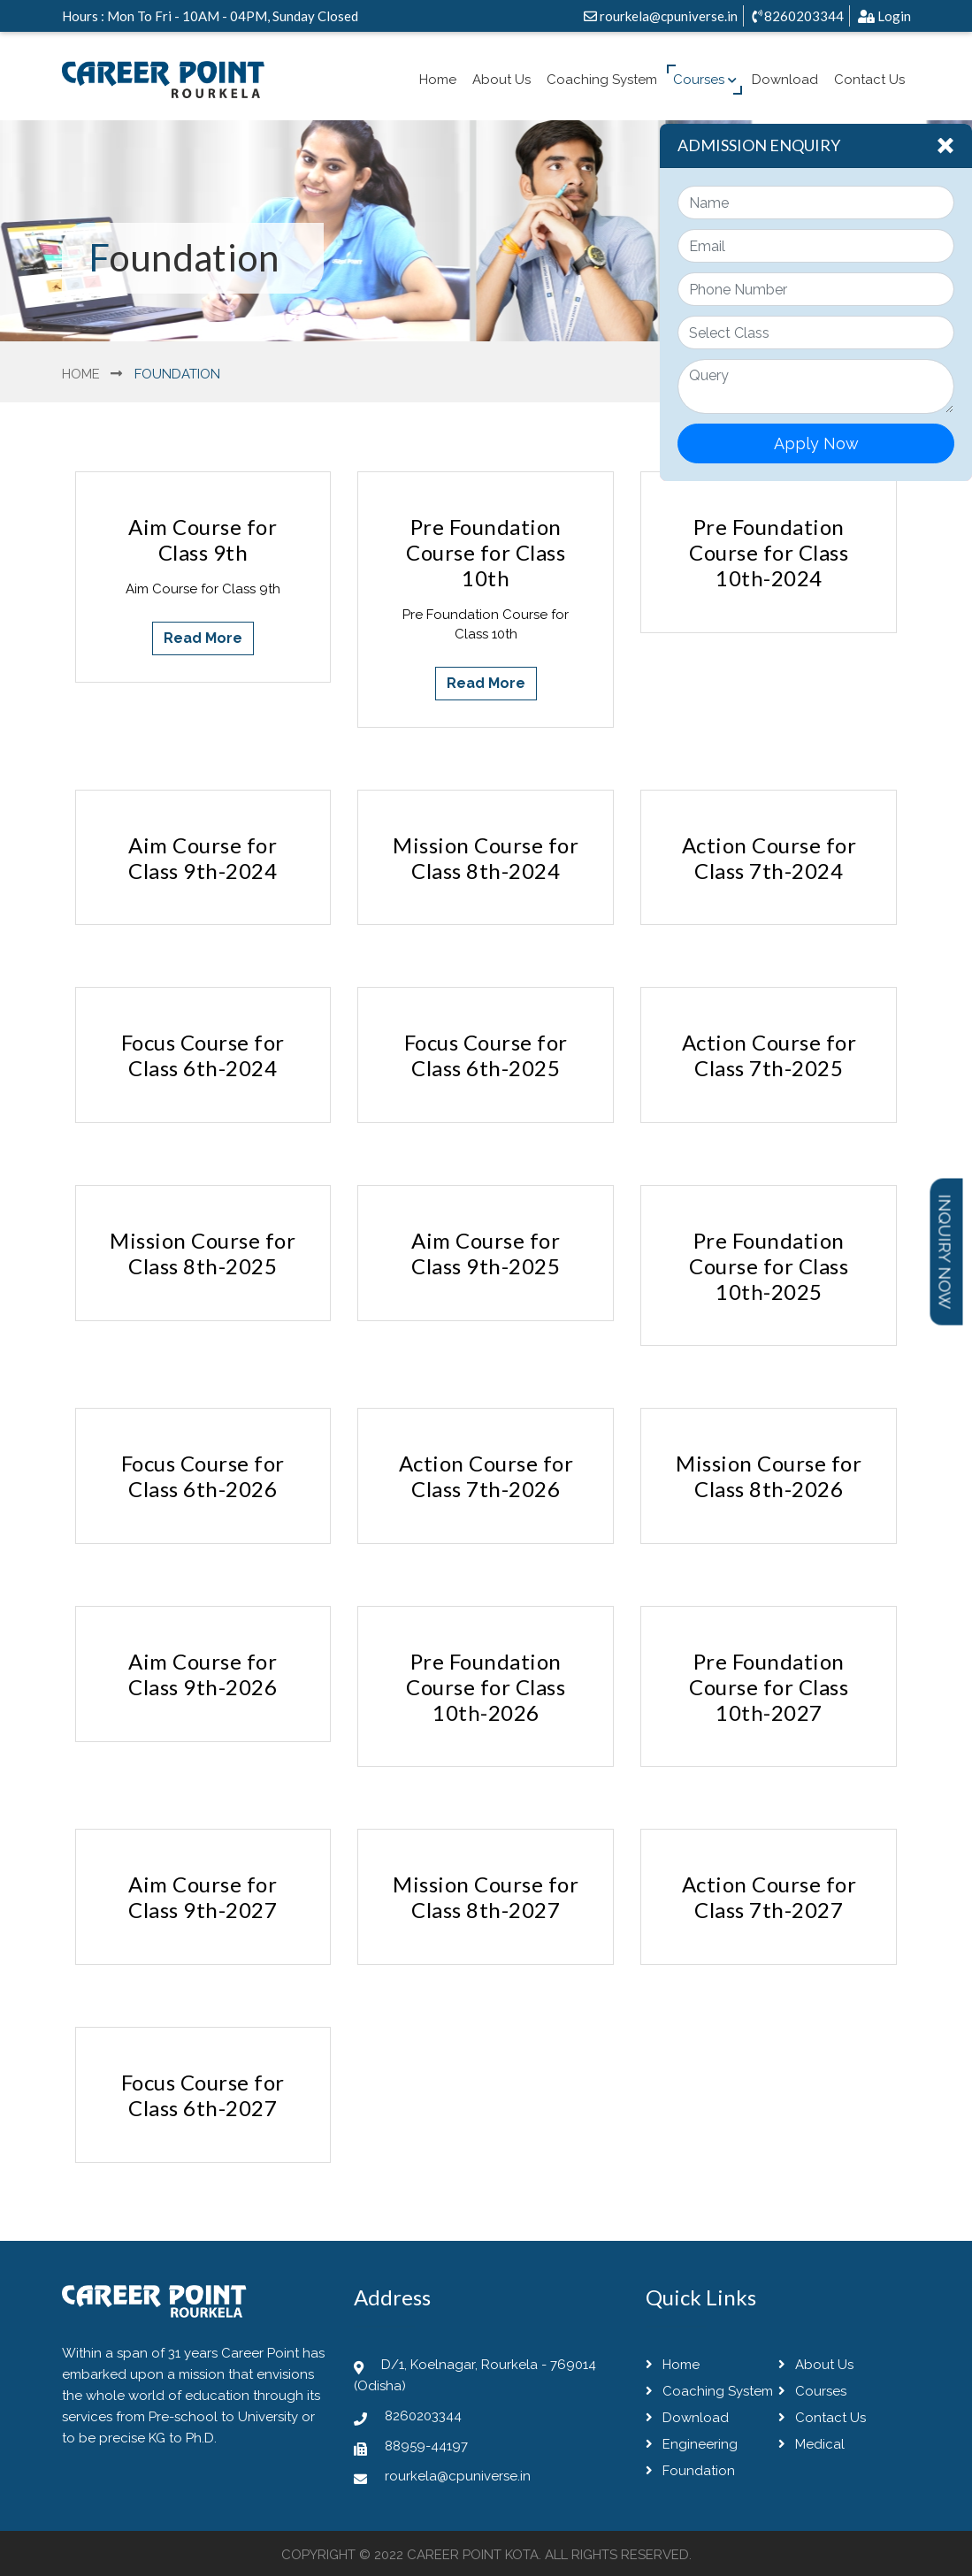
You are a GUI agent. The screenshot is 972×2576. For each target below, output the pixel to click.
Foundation (690, 2471)
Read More (203, 638)
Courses (705, 80)
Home (437, 80)
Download (785, 80)
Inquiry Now (945, 1251)
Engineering (692, 2444)
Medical (811, 2444)
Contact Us (869, 80)
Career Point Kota (473, 2555)
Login (884, 16)
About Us (501, 80)
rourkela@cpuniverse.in (661, 16)
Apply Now (816, 443)
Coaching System (602, 80)
